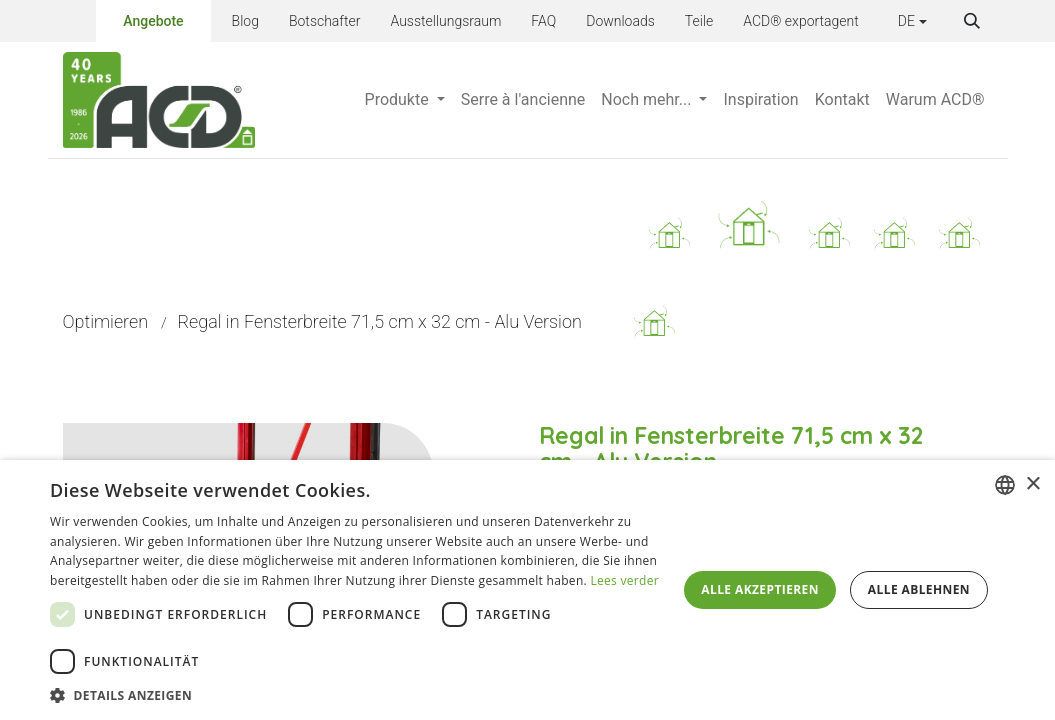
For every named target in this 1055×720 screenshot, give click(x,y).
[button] (972, 21)
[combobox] (1005, 485)
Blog (245, 21)
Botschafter (325, 21)
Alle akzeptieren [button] (760, 589)
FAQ (543, 21)
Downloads (620, 21)
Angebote (153, 18)
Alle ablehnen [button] (919, 589)
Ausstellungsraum (445, 21)
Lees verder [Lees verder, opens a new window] (624, 580)
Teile (699, 21)
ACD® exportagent (801, 21)
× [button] (1032, 484)
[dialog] (527, 590)
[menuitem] (405, 100)
